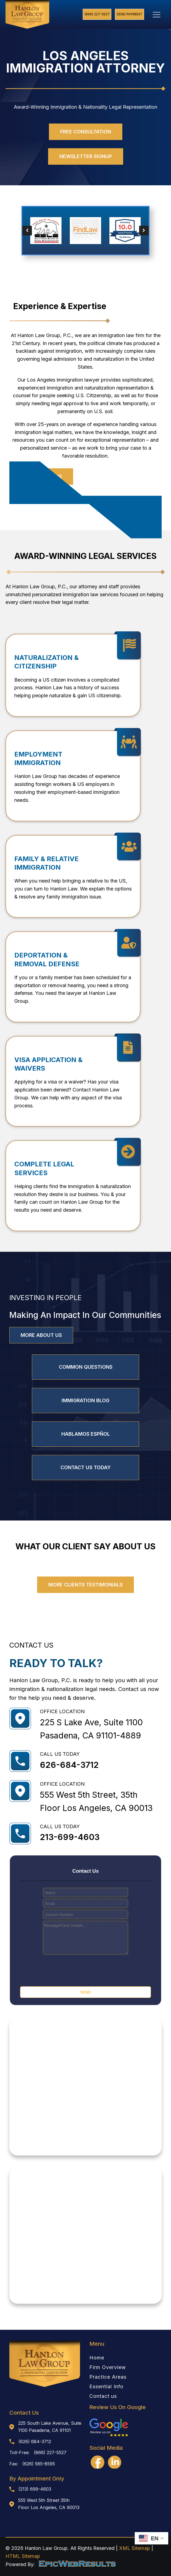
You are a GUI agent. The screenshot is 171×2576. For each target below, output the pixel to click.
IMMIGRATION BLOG (85, 1400)
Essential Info (106, 2386)
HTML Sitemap (22, 2556)
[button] (27, 230)
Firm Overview (107, 2367)
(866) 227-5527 (97, 14)
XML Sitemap (134, 2548)
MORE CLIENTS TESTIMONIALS (85, 1584)
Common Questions (85, 1367)
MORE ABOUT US (41, 1335)
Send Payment (129, 14)
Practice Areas (107, 2377)
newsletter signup (85, 156)
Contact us (103, 2396)
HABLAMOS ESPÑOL (85, 1434)
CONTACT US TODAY (85, 1467)
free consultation (85, 132)
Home (96, 2358)
